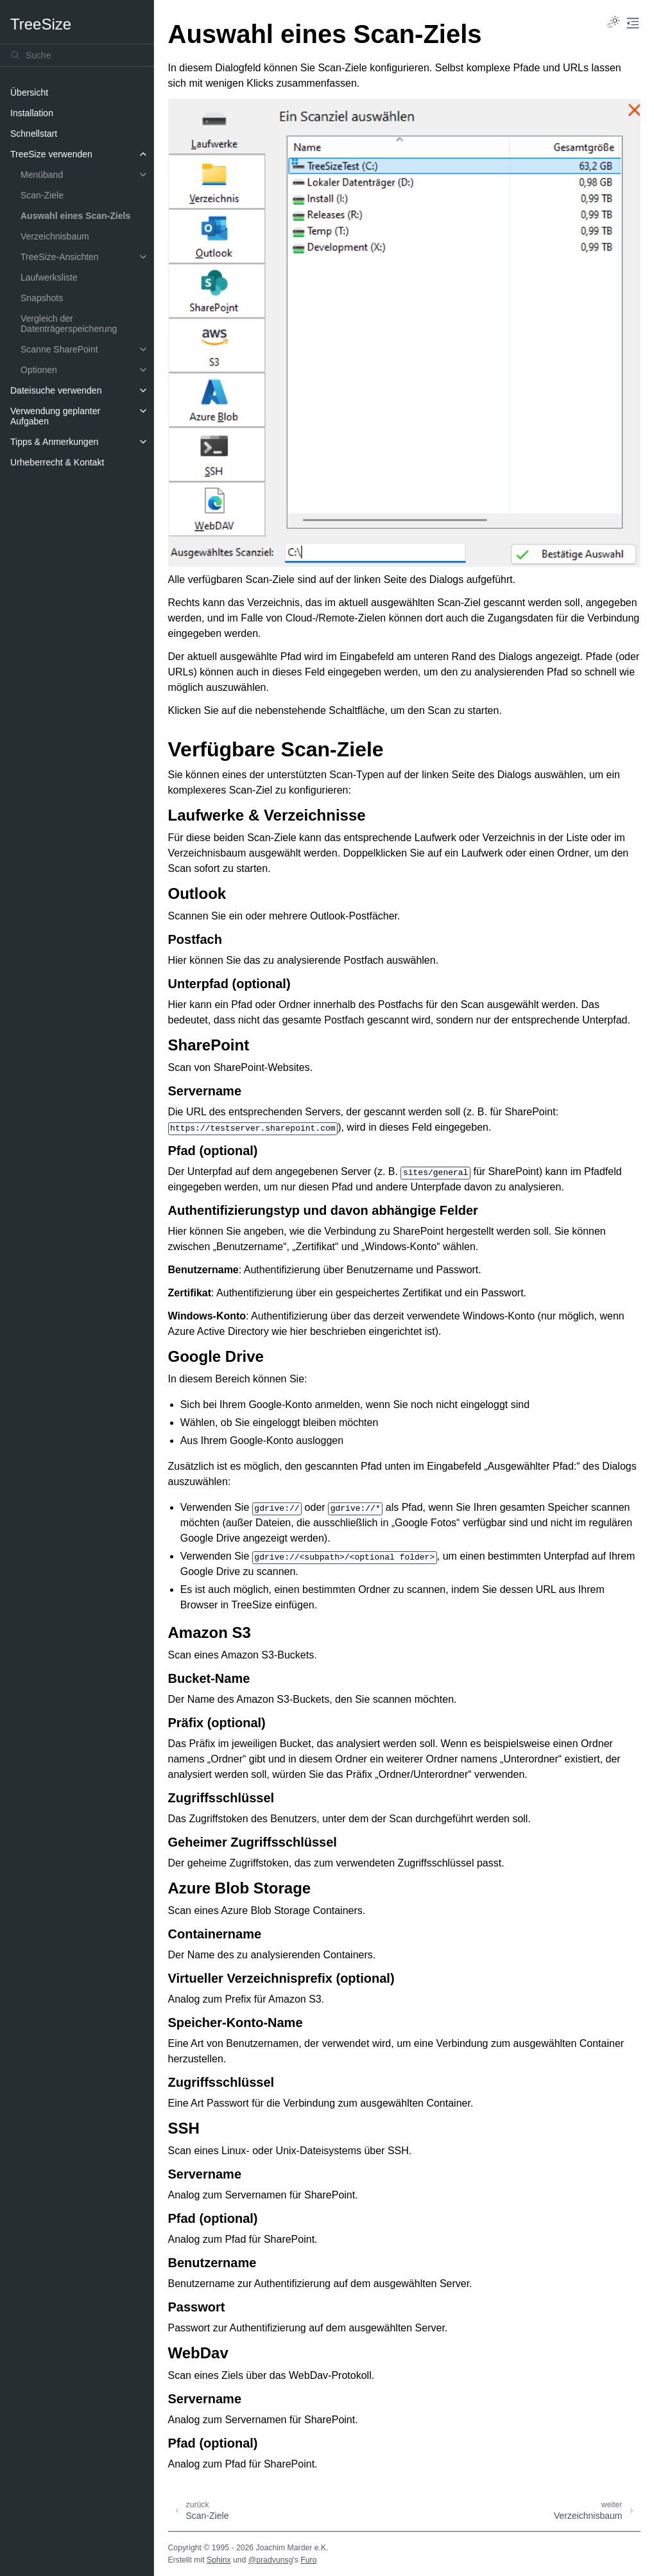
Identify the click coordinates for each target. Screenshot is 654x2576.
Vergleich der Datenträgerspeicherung (69, 323)
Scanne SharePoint (59, 349)
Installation (31, 113)
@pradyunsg (270, 2559)
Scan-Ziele (42, 195)
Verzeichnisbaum (55, 236)
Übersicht (29, 92)
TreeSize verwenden (51, 154)
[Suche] (76, 55)
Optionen (39, 370)
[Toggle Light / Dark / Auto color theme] (613, 23)
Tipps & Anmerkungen (54, 442)
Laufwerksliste (49, 277)
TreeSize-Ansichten (60, 257)
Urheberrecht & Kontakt (57, 462)
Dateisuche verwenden (55, 390)
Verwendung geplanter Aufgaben (55, 416)
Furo (308, 2559)
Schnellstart (33, 133)
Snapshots (42, 298)
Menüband (42, 175)
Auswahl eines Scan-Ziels (75, 216)
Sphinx (218, 2559)
